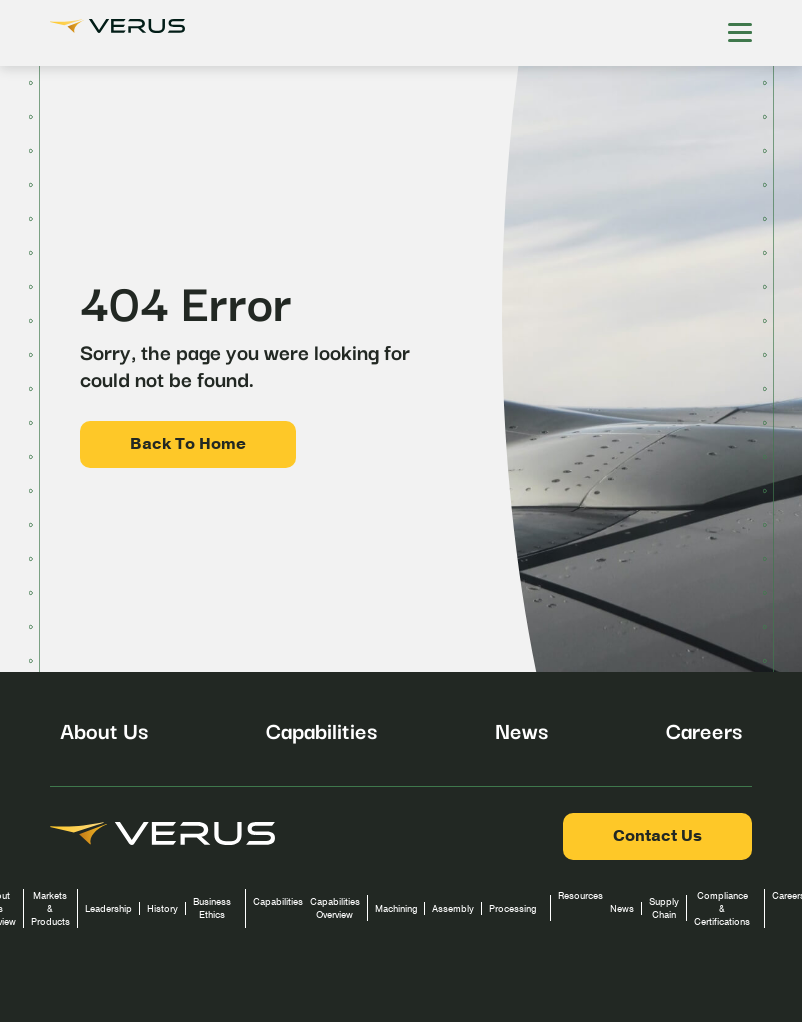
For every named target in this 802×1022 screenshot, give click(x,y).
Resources (580, 895)
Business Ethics (212, 908)
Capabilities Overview (335, 908)
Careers (704, 729)
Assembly (453, 908)
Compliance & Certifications (722, 908)
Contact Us (657, 836)
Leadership (108, 908)
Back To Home (188, 444)
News (521, 729)
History (162, 908)
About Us (104, 729)
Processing (512, 908)
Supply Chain (664, 908)
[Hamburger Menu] (740, 33)
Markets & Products (50, 908)
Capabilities (321, 729)
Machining (396, 908)
